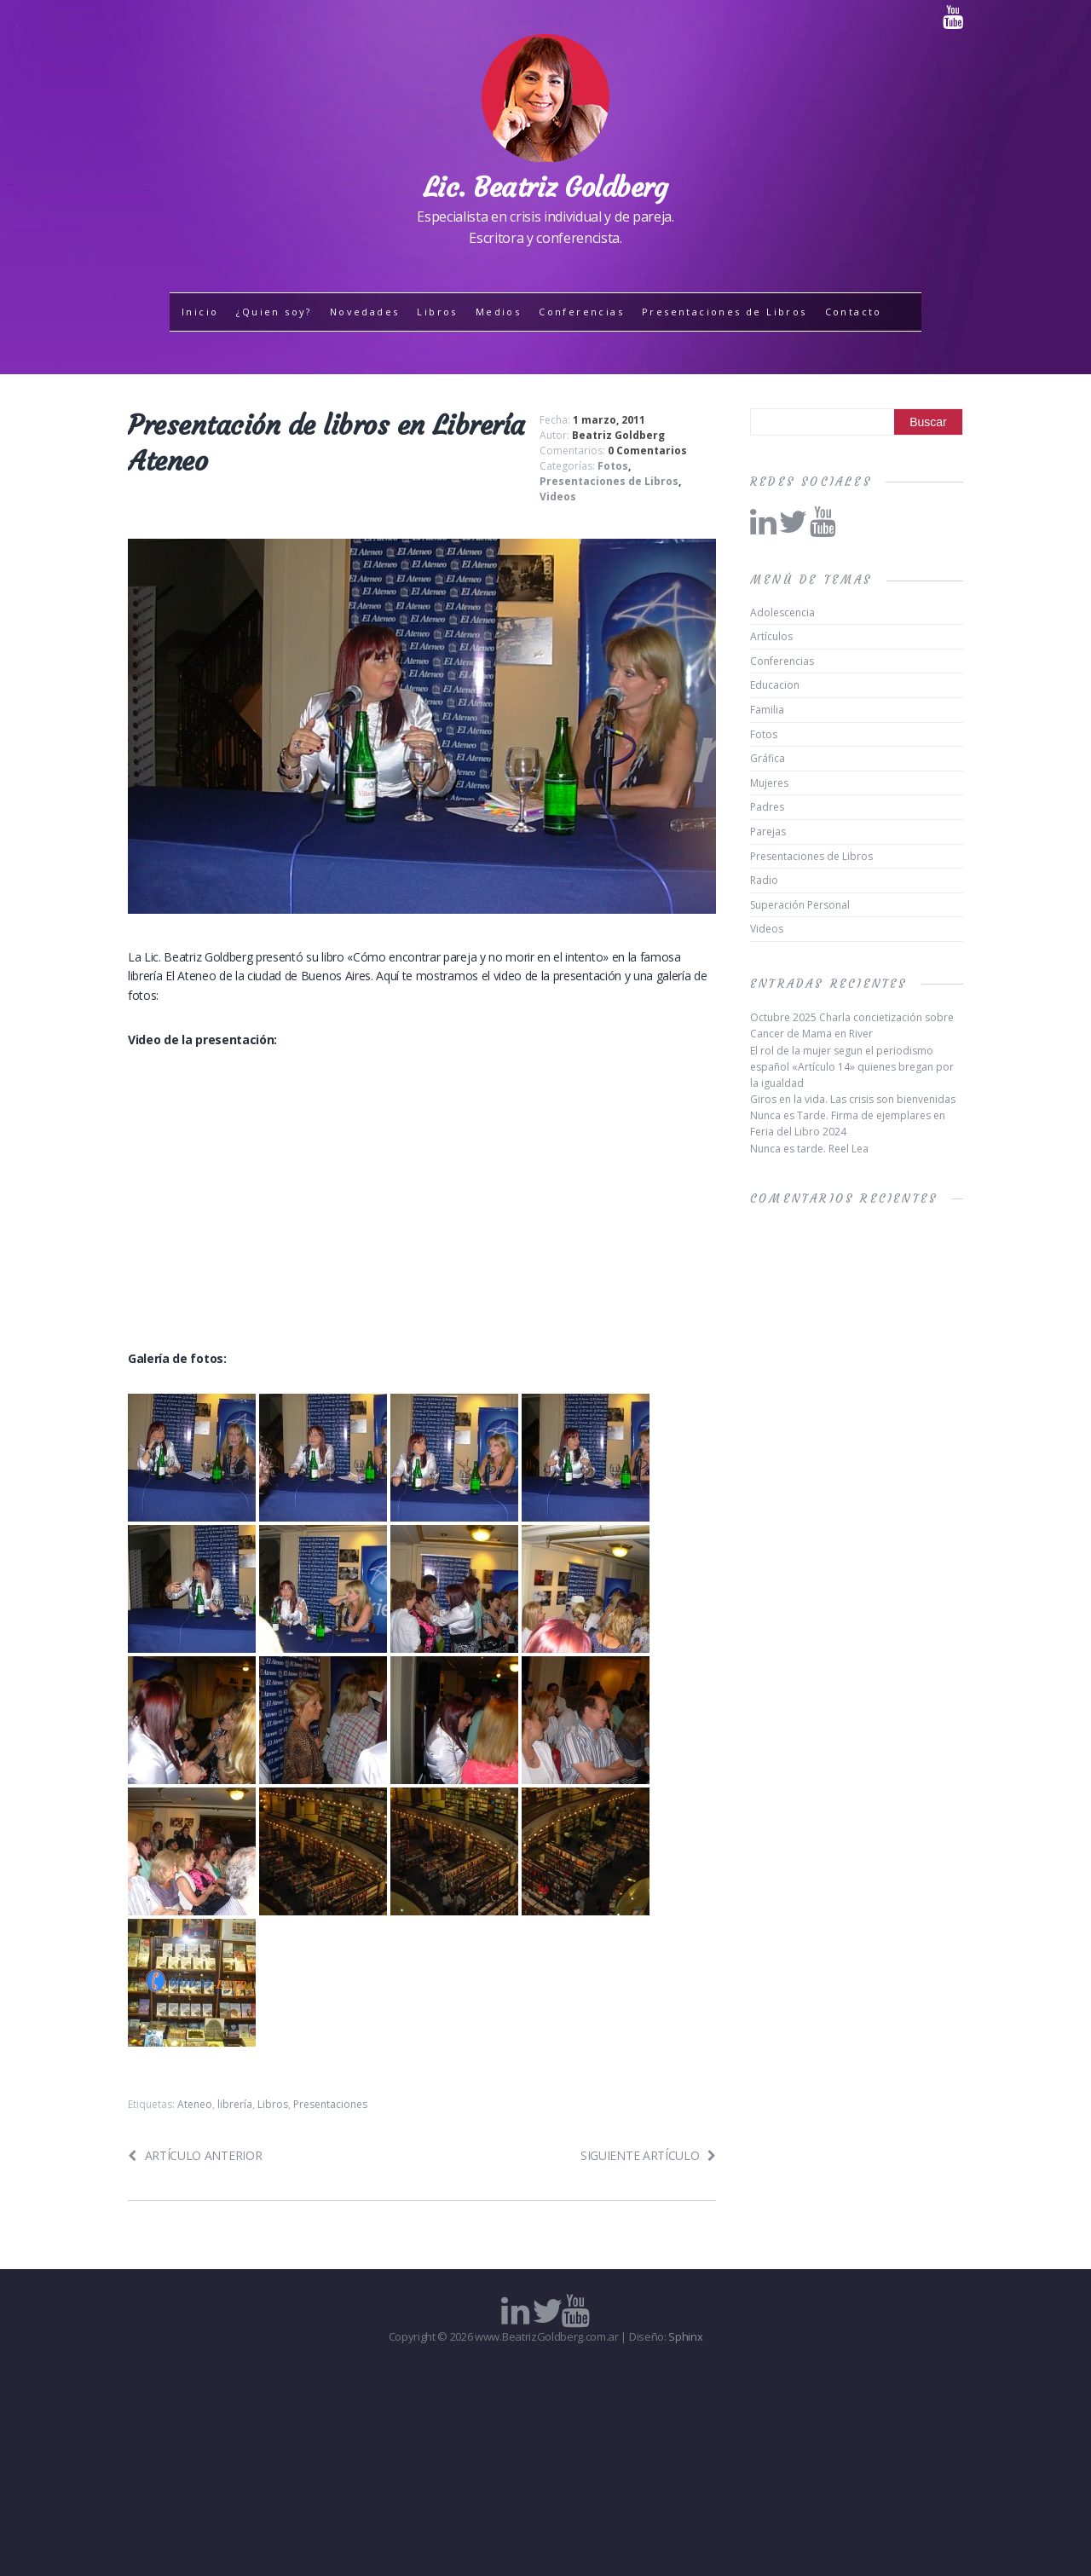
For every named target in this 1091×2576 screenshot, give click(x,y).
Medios (498, 311)
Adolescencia (782, 612)
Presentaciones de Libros (724, 311)
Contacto (853, 311)
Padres (767, 807)
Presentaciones (330, 2104)
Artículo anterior (195, 2155)
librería (234, 2104)
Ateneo (194, 2104)
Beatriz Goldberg (618, 435)
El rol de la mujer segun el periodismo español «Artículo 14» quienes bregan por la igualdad (852, 1066)
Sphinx (685, 2336)
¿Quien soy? (273, 311)
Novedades (365, 311)
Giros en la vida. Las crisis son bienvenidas (852, 1099)
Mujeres (769, 783)
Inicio (200, 311)
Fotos (612, 466)
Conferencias (581, 311)
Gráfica (767, 758)
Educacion (774, 685)
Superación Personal (800, 905)
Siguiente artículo (648, 2155)
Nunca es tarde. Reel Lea (809, 1148)
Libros (437, 311)
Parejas (768, 831)
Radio (764, 880)
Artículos (771, 636)
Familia (767, 709)
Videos (558, 496)
